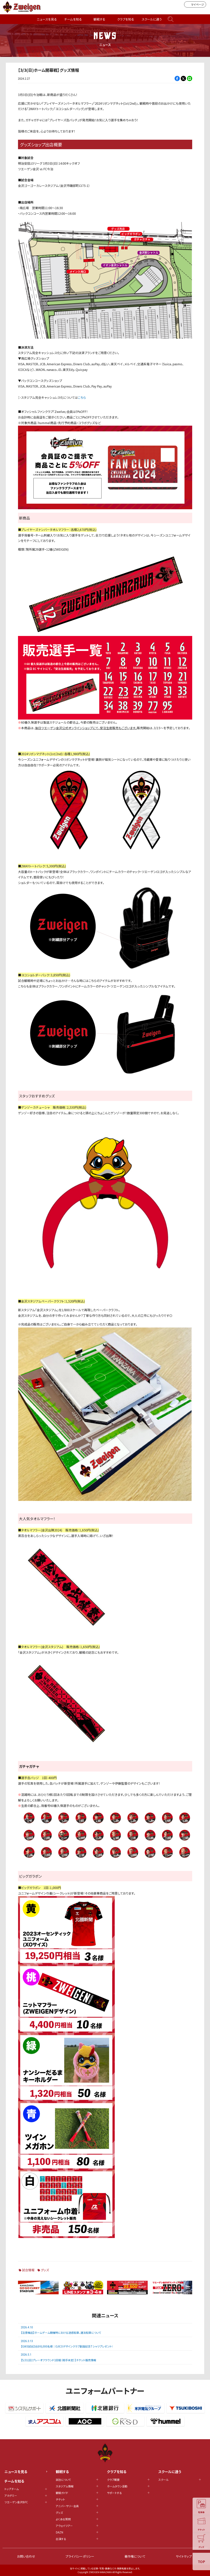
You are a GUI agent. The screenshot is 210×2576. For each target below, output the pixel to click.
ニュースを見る (47, 19)
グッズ (45, 2270)
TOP (201, 2561)
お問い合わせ (26, 2556)
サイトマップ (184, 2556)
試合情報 (28, 2270)
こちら (82, 397)
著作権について (135, 2556)
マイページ (195, 4)
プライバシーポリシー (80, 2556)
